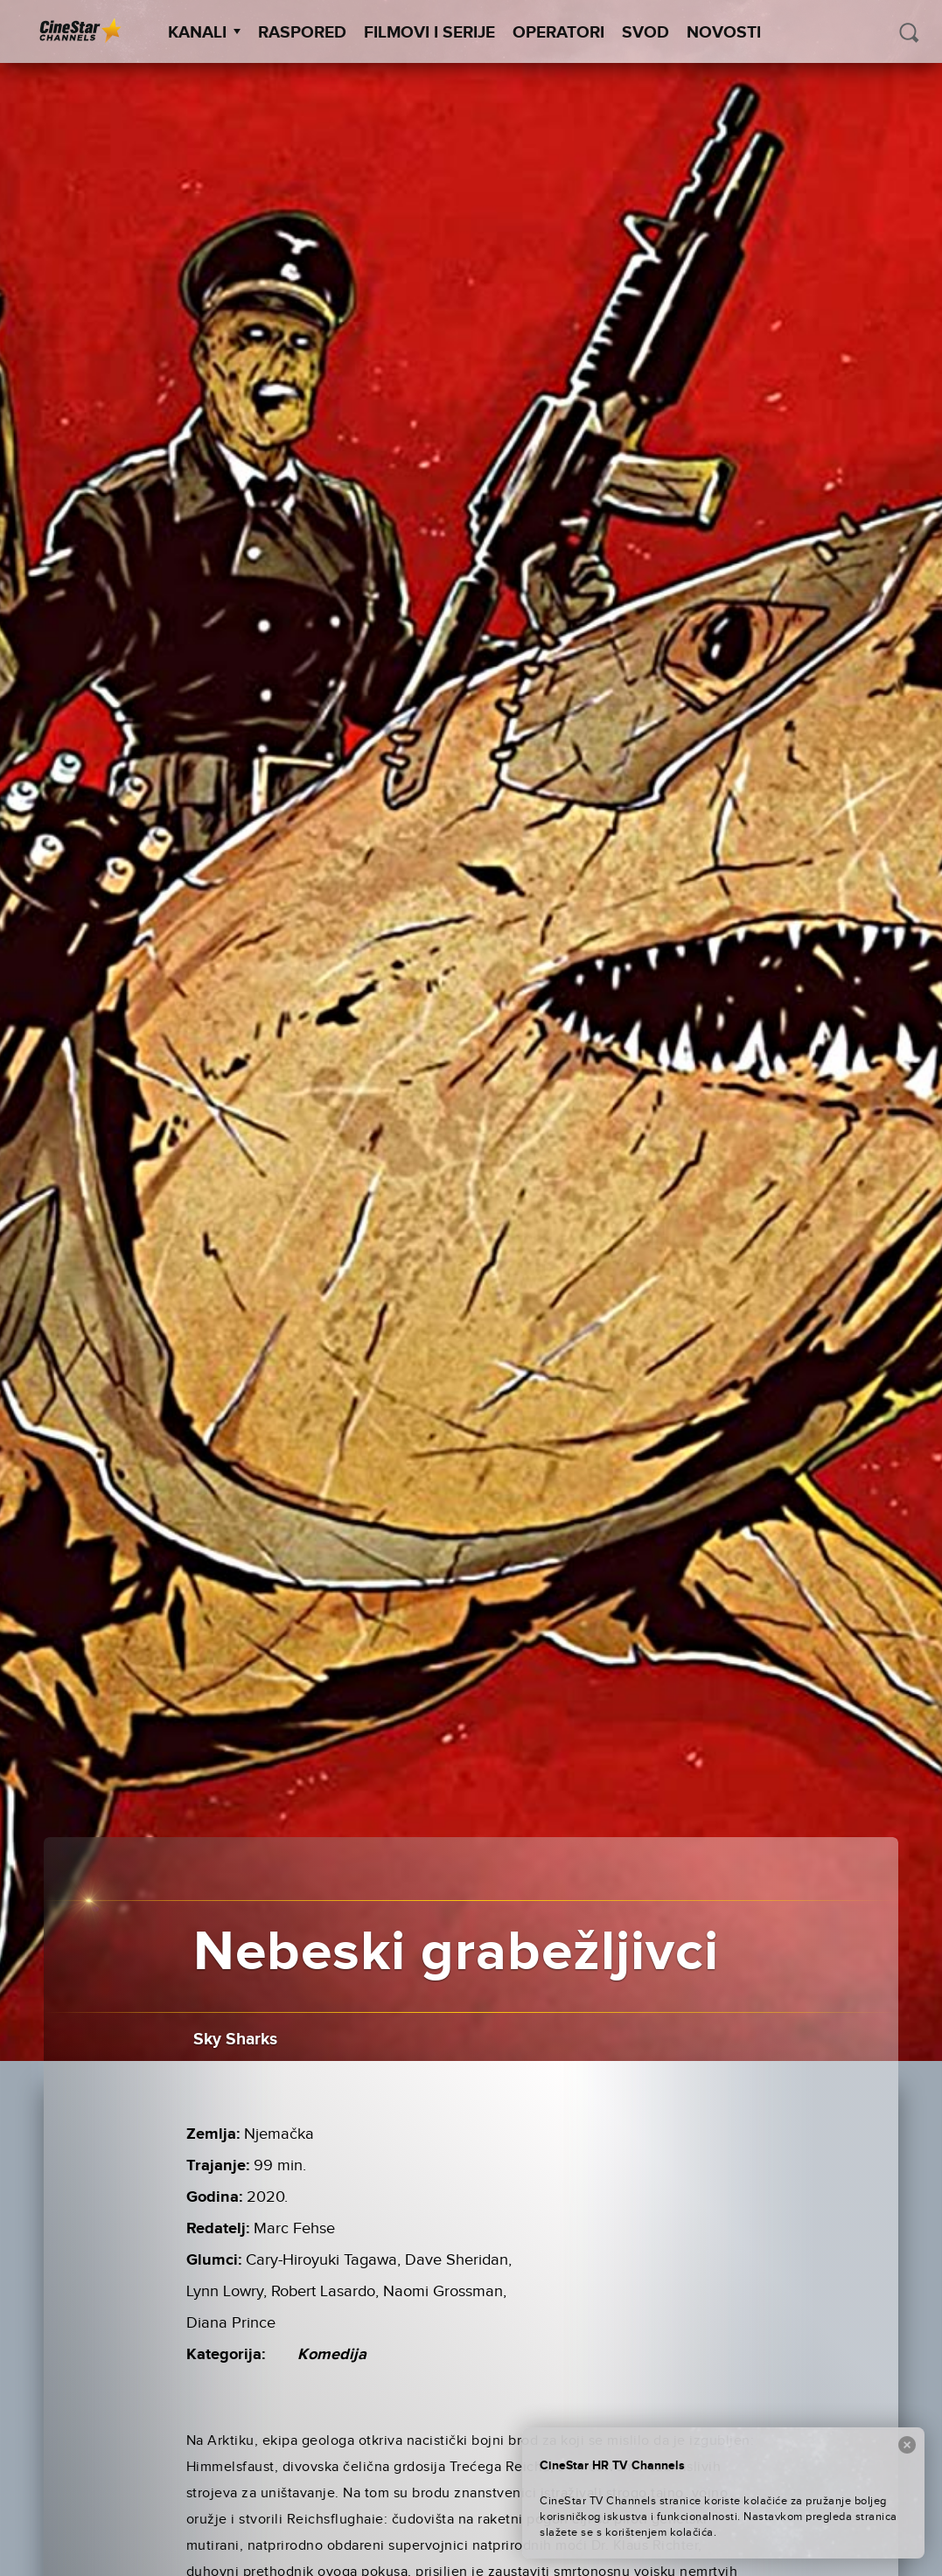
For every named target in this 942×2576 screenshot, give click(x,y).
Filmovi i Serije (429, 33)
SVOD (645, 33)
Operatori (558, 33)
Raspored (302, 33)
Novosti (724, 33)
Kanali (204, 33)
